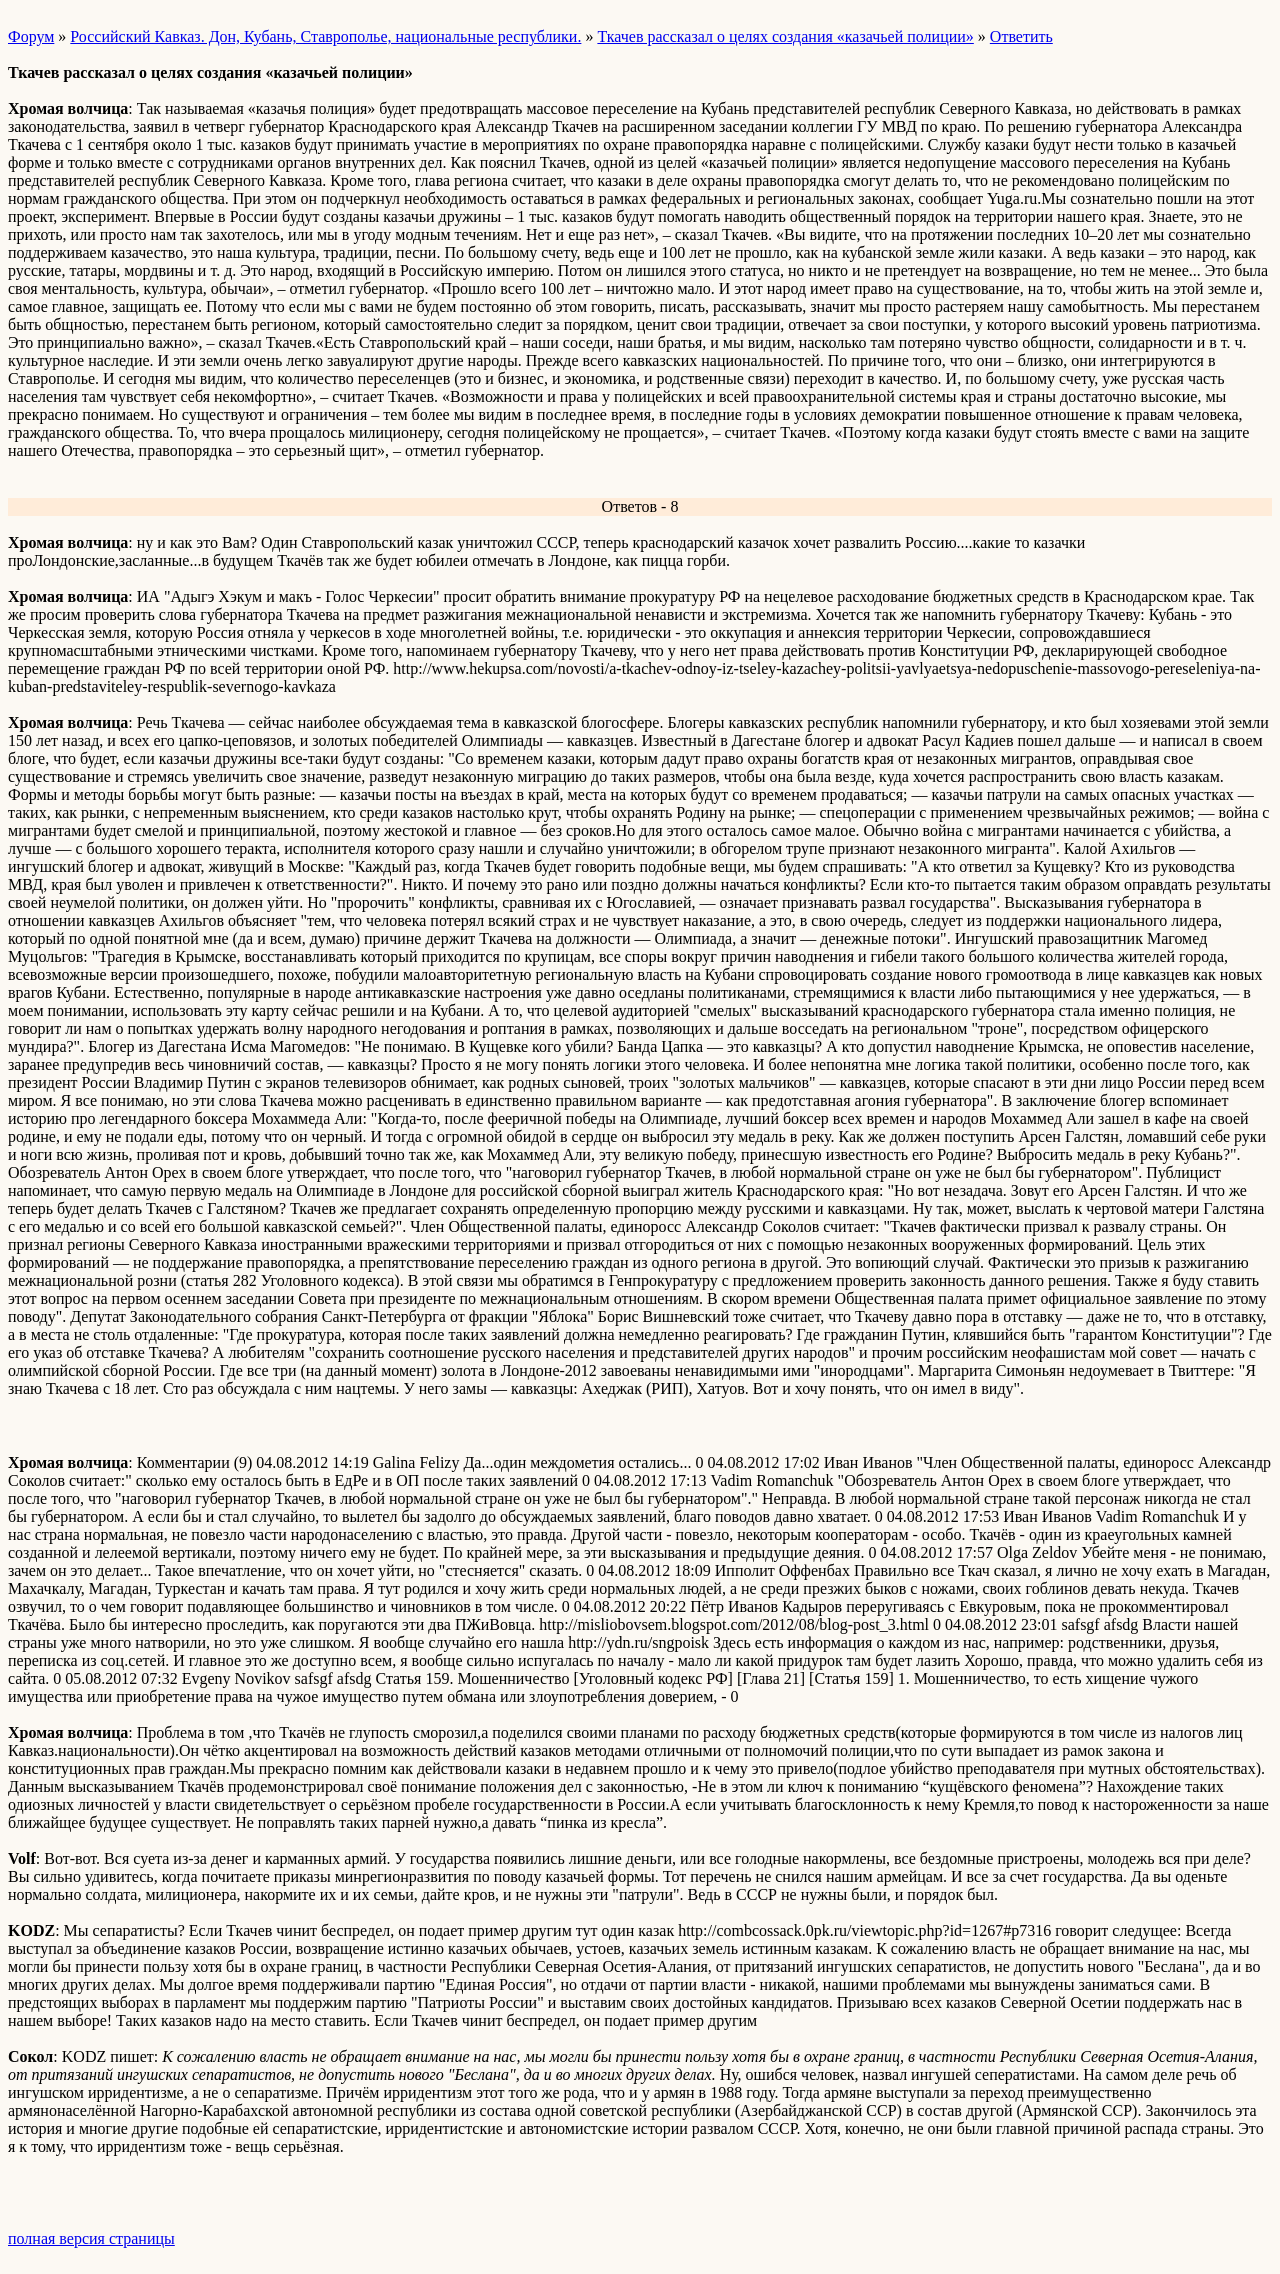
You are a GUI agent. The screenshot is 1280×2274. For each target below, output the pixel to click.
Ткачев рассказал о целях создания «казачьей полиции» (785, 36)
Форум (31, 36)
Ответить (1021, 36)
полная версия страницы (91, 2238)
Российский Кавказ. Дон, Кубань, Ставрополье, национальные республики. (325, 36)
